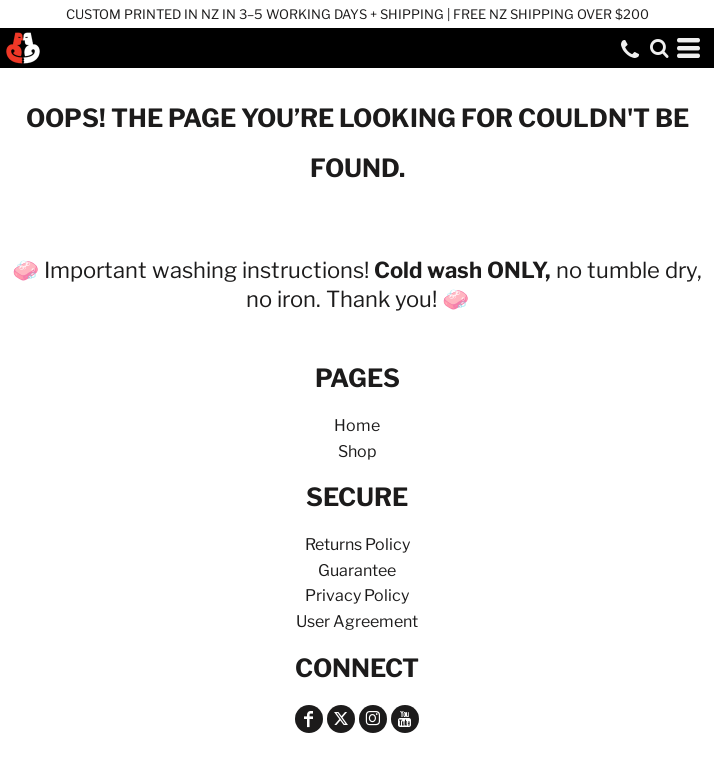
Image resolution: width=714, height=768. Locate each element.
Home (357, 425)
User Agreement (357, 621)
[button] (659, 48)
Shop (357, 451)
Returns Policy (357, 544)
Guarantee (357, 570)
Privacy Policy (357, 595)
